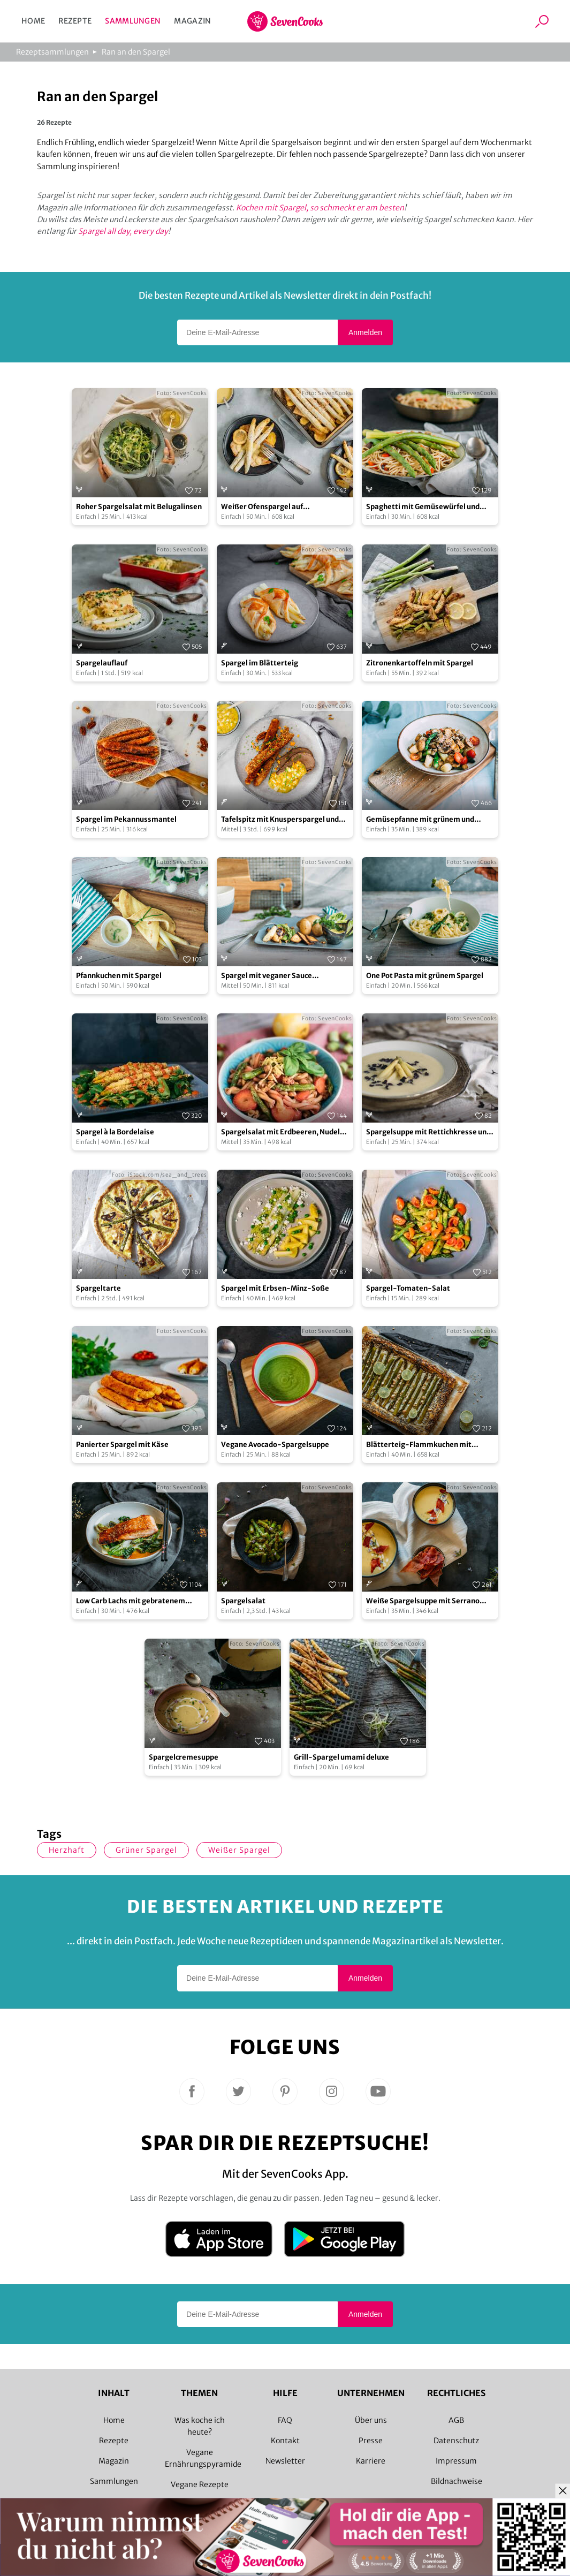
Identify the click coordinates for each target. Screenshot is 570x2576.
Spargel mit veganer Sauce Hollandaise (266, 976)
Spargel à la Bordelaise (115, 1132)
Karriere (370, 2461)
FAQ (285, 2420)
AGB (456, 2420)
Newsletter (285, 2461)
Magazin (192, 21)
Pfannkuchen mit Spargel (119, 975)
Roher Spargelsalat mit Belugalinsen (139, 506)
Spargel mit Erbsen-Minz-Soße (275, 1288)
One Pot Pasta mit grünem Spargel (424, 975)
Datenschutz (456, 2440)
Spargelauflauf (101, 663)
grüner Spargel (146, 1850)
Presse (371, 2440)
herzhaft (67, 1850)
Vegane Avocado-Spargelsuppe (275, 1444)
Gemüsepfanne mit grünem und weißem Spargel (420, 820)
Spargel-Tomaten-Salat (408, 1288)
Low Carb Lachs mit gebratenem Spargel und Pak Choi (130, 1601)
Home (33, 21)
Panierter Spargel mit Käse (122, 1444)
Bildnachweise (456, 2481)
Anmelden (365, 332)
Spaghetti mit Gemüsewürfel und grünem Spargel (423, 507)
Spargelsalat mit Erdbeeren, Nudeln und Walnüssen (282, 1132)
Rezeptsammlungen (52, 52)
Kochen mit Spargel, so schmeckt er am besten (320, 208)
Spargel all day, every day (123, 231)
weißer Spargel (239, 1850)
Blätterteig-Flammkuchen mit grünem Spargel (419, 1445)
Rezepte (75, 21)
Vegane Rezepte (200, 2484)
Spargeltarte (98, 1288)
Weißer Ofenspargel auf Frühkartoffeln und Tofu (262, 507)
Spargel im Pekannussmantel (126, 819)
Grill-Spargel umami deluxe (341, 1757)
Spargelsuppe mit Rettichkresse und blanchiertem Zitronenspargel (428, 1132)
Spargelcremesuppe (183, 1757)
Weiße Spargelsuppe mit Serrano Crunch (423, 1601)
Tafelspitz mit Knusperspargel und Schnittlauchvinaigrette (280, 820)
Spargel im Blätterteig (259, 663)
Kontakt (285, 2440)
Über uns (371, 2420)
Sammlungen (133, 21)
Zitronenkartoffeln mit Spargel (419, 663)
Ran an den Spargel (136, 52)
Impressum (456, 2461)
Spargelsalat (243, 1600)
